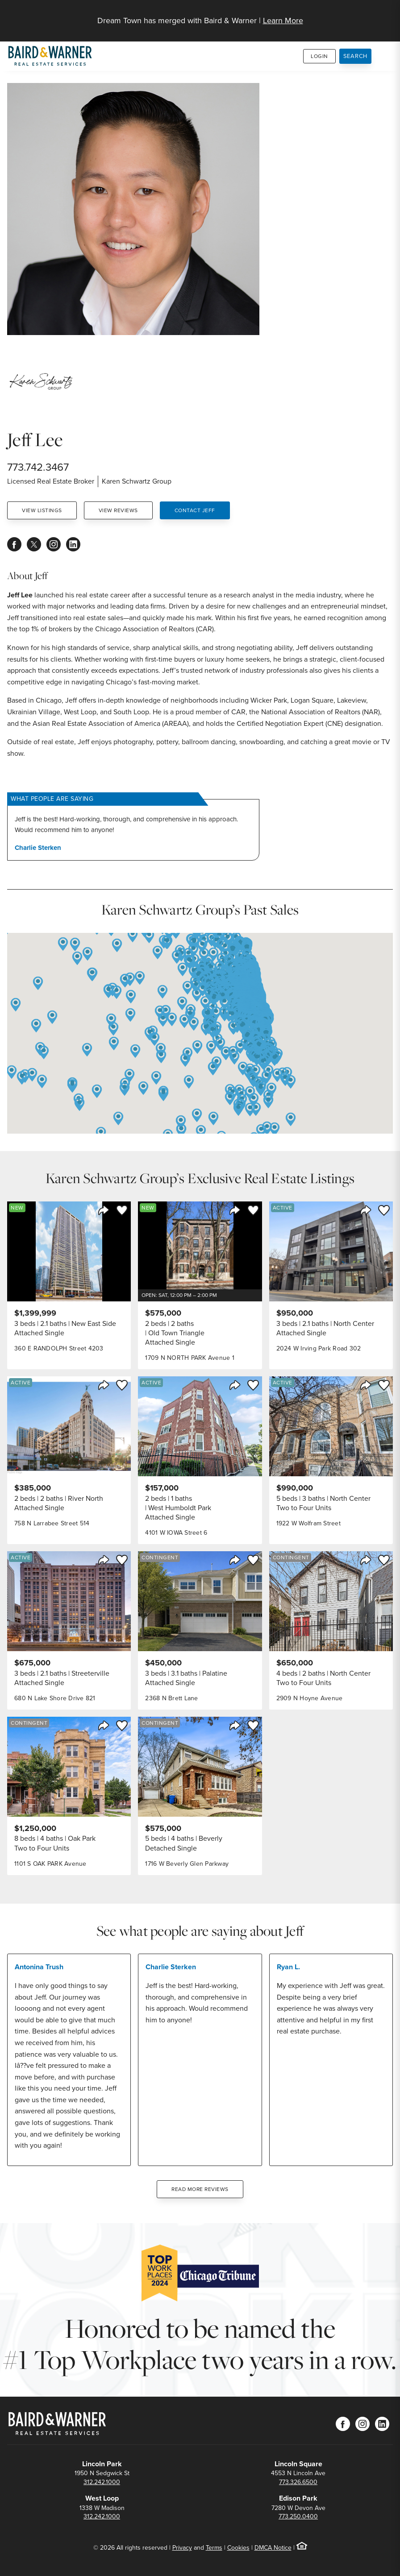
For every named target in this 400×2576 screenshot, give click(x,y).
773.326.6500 (298, 2482)
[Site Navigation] (387, 16)
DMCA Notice (273, 2547)
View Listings (42, 510)
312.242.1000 (101, 2482)
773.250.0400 (298, 2516)
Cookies (238, 2547)
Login (319, 56)
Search (355, 56)
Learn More (283, 20)
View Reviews (118, 510)
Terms (214, 2547)
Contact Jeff (195, 510)
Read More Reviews (200, 2189)
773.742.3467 (38, 467)
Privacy (182, 2547)
